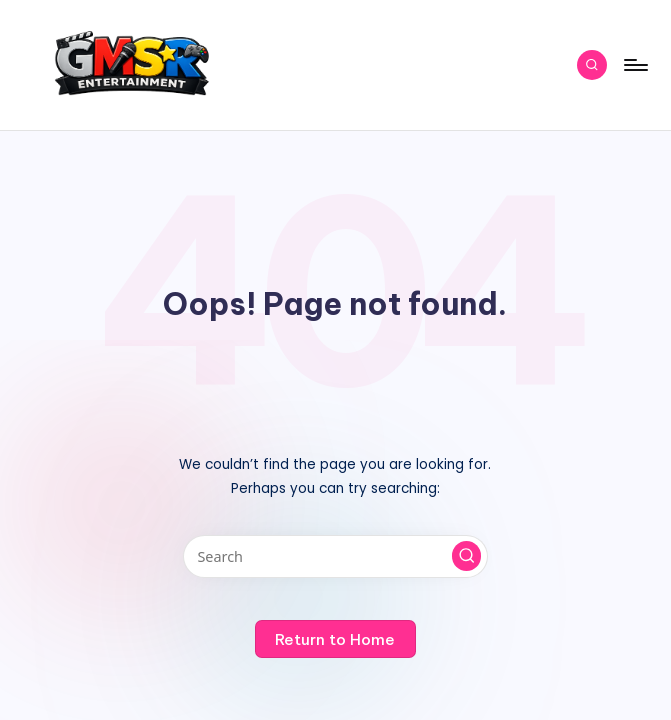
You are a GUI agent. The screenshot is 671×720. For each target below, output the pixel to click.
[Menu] (634, 65)
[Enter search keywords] (335, 556)
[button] (467, 556)
